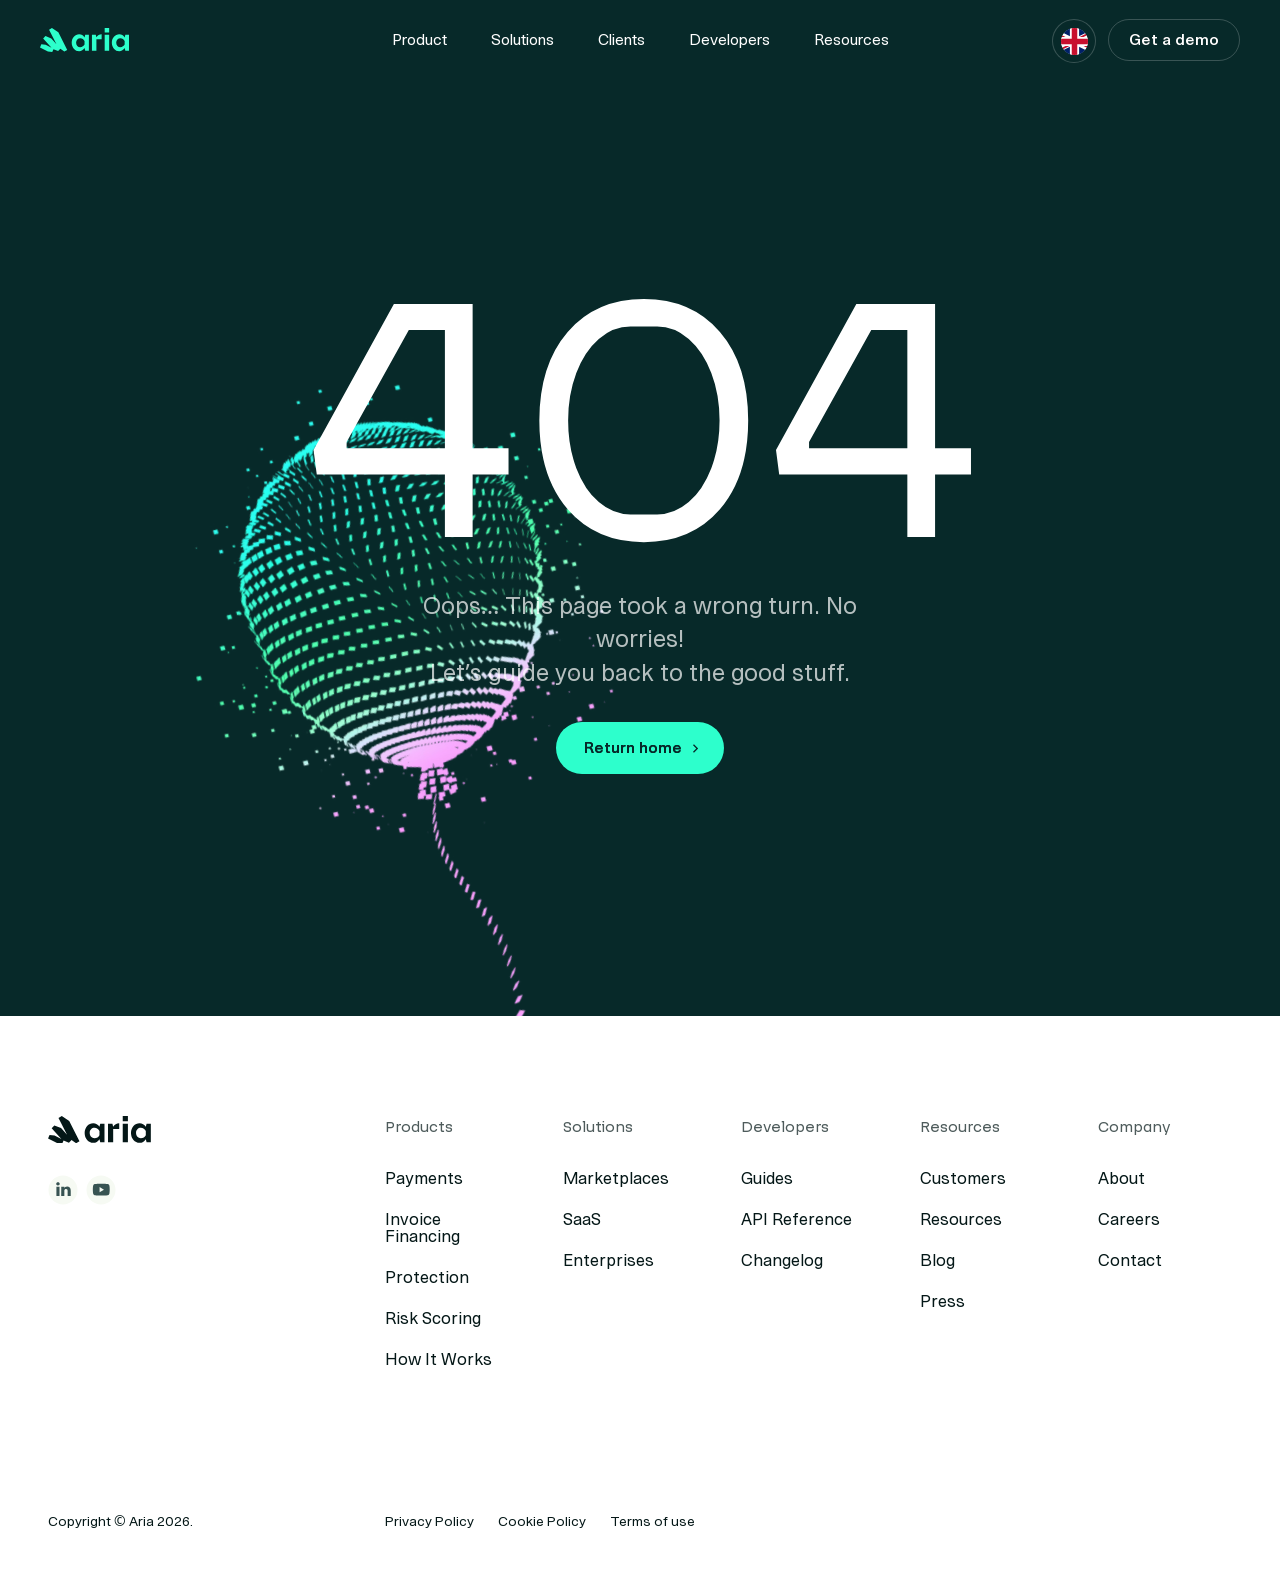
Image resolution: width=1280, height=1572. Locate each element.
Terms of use (652, 1521)
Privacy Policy (429, 1521)
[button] (1074, 41)
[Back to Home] (85, 40)
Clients (621, 39)
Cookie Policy (542, 1521)
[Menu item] (419, 40)
